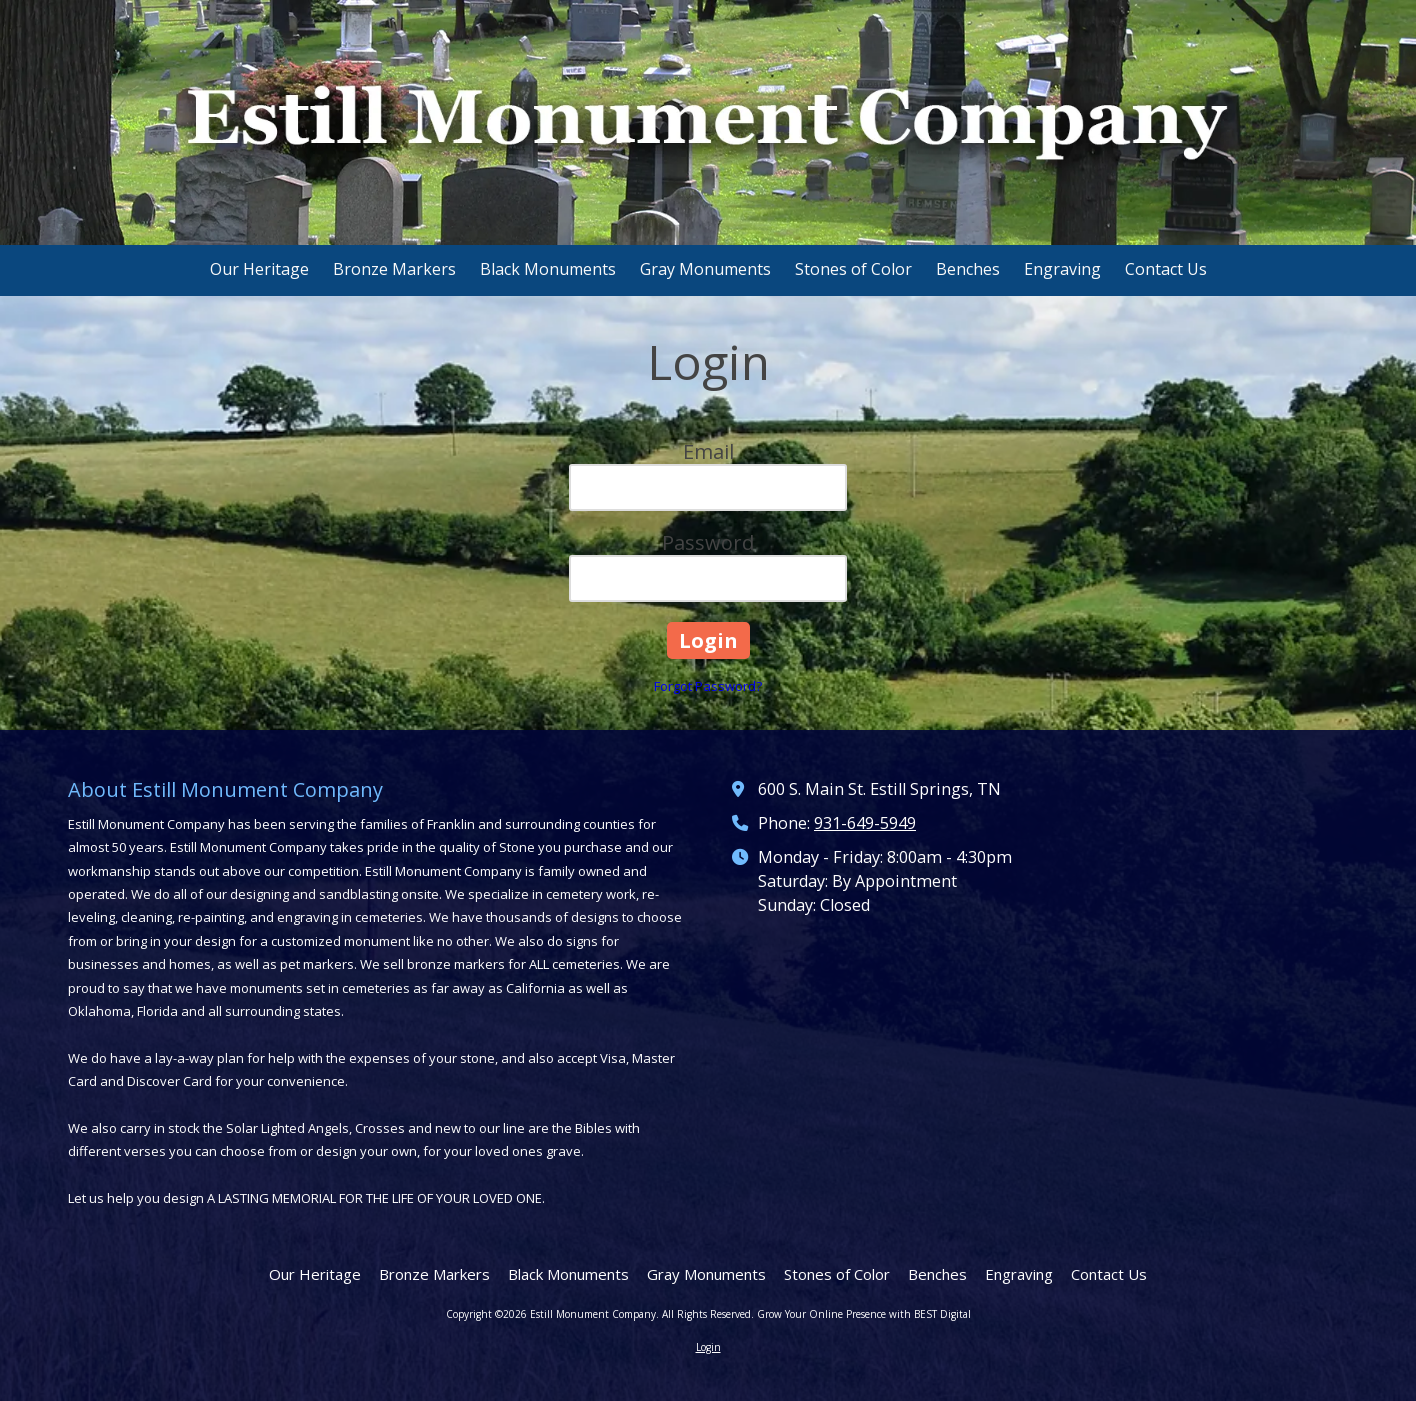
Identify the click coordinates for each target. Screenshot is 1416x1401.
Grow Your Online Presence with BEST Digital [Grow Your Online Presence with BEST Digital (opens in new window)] (864, 1314)
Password (708, 542)
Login (708, 1347)
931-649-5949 (865, 823)
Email (708, 451)
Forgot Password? (708, 686)
